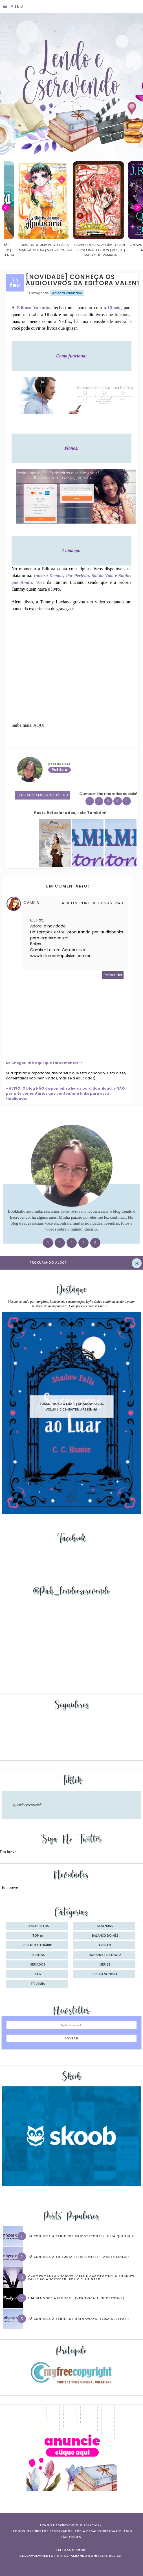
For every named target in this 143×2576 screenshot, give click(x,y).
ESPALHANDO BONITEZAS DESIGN (93, 2555)
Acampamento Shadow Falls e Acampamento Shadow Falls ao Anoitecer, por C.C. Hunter (81, 2277)
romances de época (105, 1955)
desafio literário (37, 1945)
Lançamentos (38, 1926)
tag (38, 1974)
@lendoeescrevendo (28, 1805)
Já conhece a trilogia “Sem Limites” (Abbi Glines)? (78, 2256)
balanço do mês (105, 1935)
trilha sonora (105, 1974)
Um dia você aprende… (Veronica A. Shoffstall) (76, 2298)
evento (105, 1945)
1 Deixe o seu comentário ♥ (44, 795)
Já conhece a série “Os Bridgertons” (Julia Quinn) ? (80, 2236)
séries (105, 1964)
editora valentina (67, 293)
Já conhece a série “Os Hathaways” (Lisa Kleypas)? (79, 2318)
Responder (113, 974)
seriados (37, 1964)
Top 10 (37, 1935)
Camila (31, 902)
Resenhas (105, 1926)
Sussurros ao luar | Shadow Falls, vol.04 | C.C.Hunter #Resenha (71, 1406)
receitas (38, 1955)
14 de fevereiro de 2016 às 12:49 (91, 903)
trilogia (38, 1983)
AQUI (39, 725)
